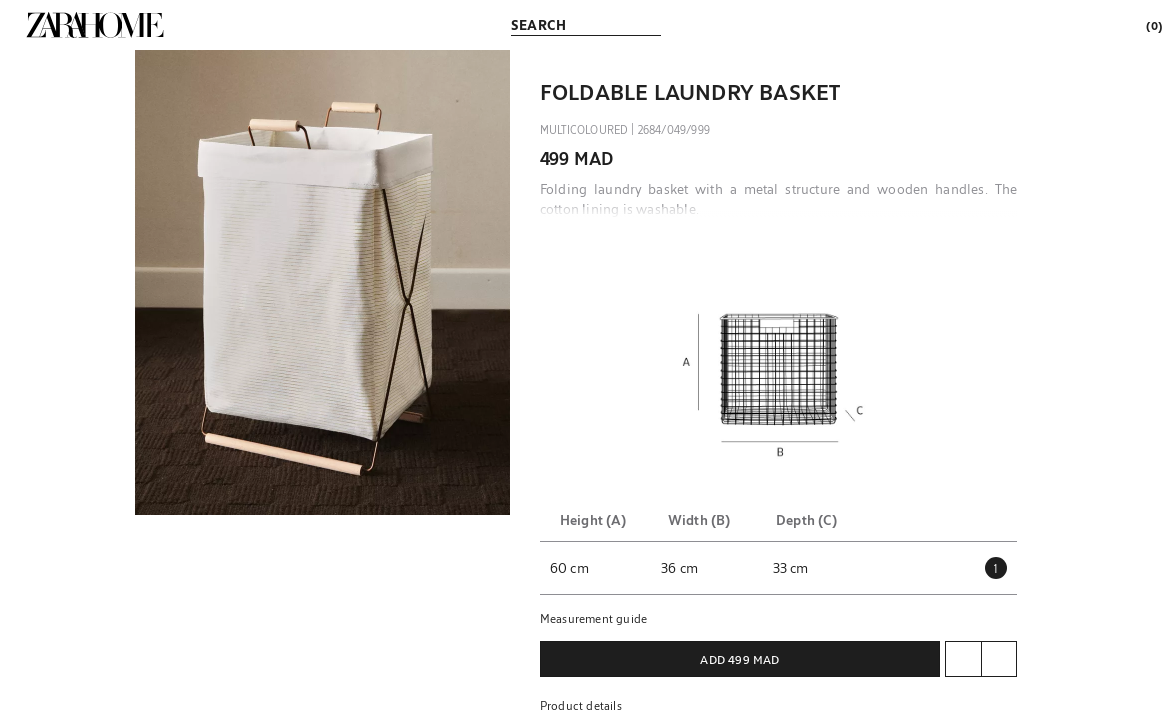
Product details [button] (581, 705)
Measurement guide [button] (593, 618)
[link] (95, 25)
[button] (322, 282)
